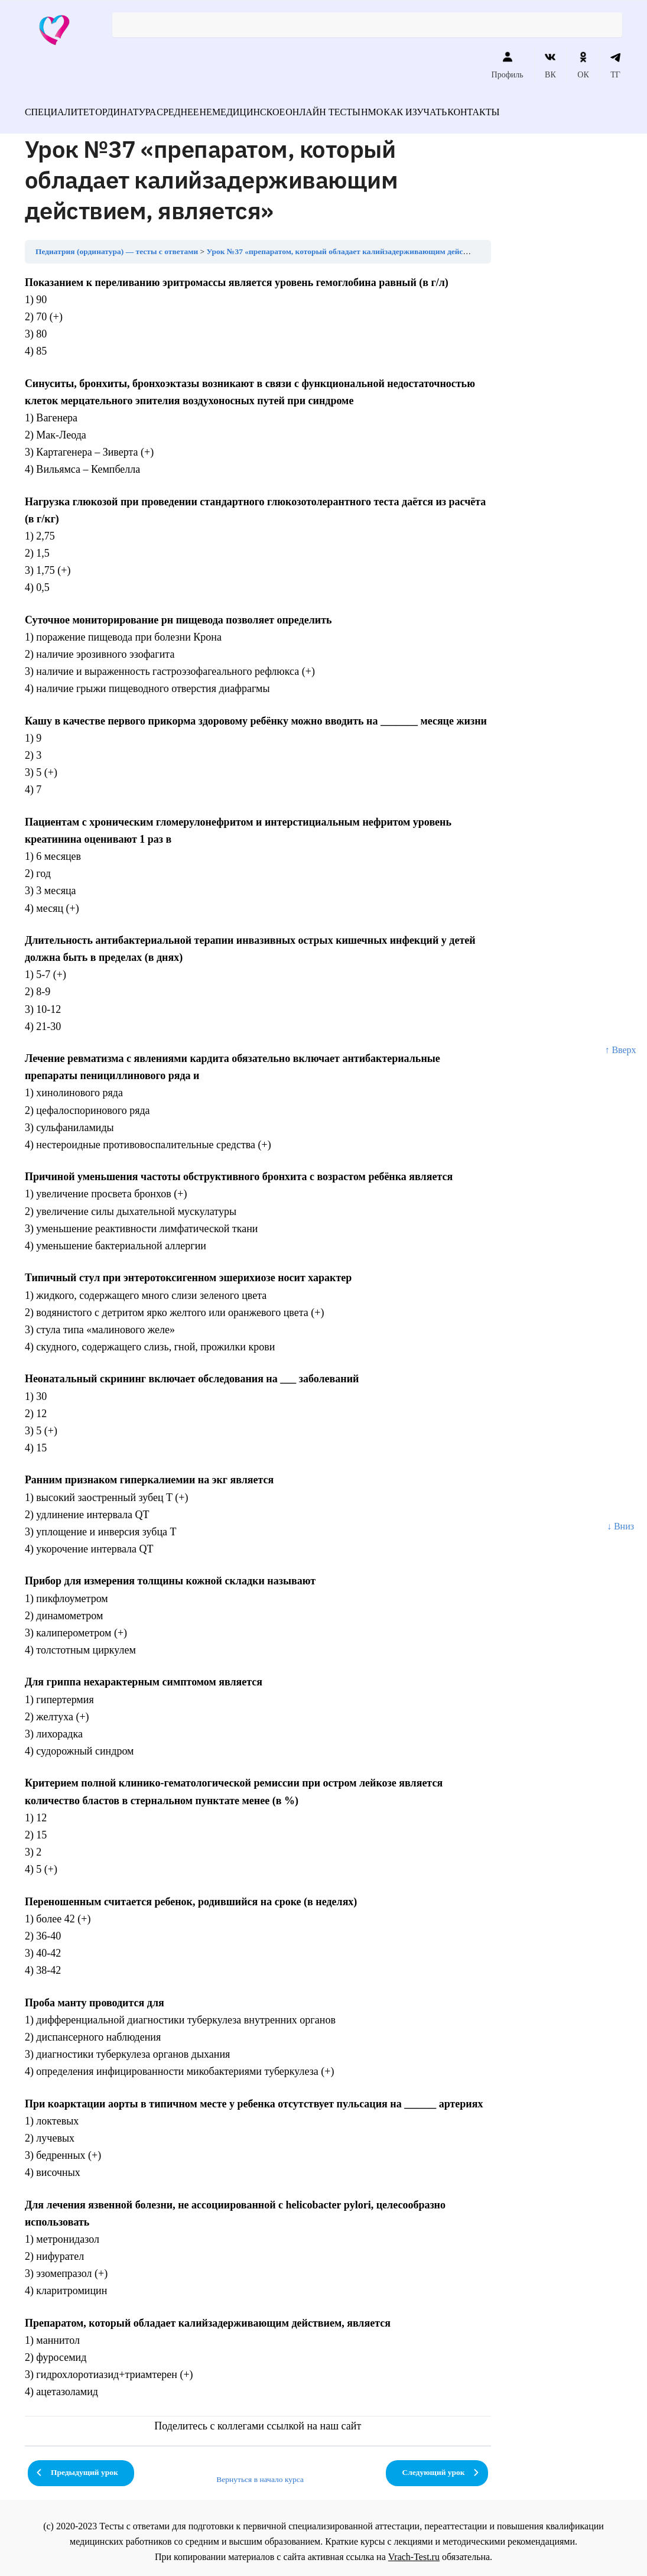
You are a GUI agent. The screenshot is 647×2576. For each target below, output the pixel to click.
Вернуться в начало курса (260, 2472)
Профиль (508, 65)
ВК (550, 65)
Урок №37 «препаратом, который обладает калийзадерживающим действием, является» (366, 244)
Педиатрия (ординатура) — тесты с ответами (116, 244)
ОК (583, 65)
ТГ (615, 65)
